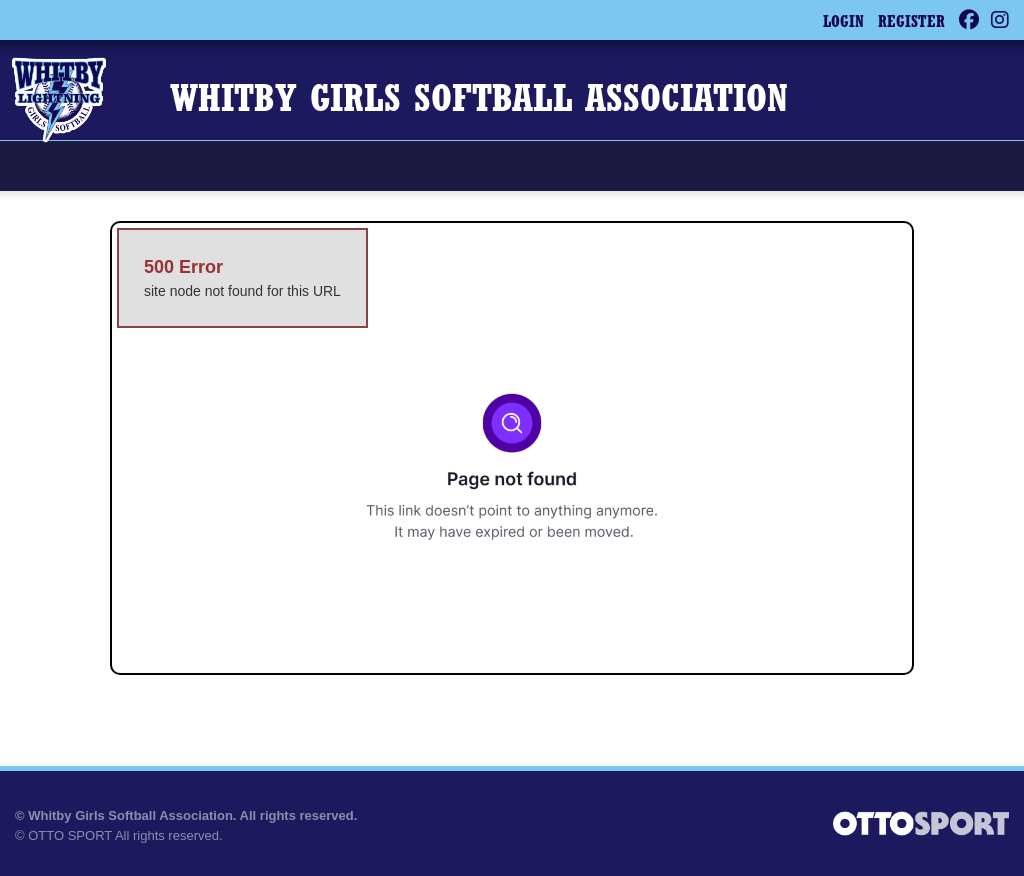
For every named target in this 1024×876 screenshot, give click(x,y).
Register (911, 23)
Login (843, 23)
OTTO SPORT (70, 835)
